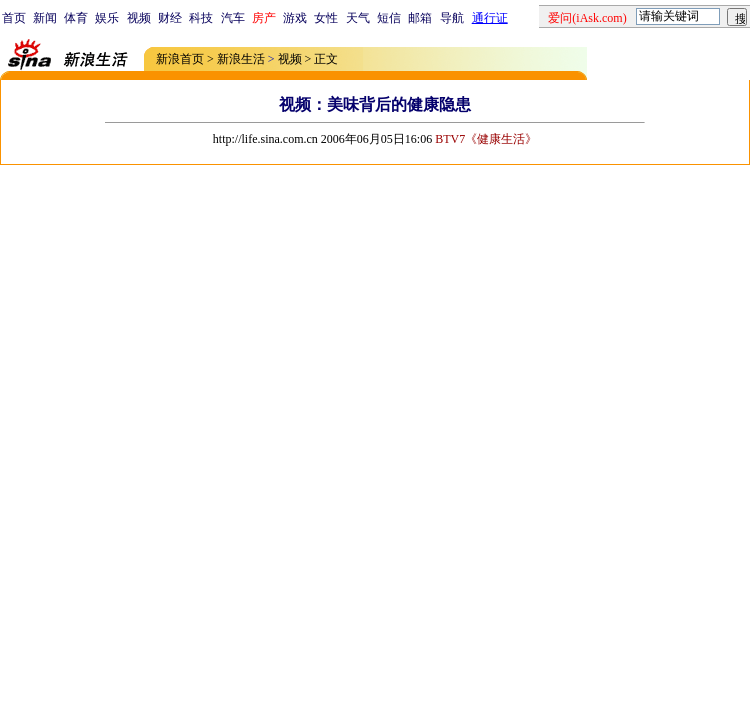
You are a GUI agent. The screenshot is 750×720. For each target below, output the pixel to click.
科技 (201, 18)
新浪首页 (180, 59)
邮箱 (420, 18)
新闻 (45, 18)
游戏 (295, 18)
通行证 (490, 18)
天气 (358, 18)
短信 (389, 18)
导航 (452, 18)
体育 (76, 18)
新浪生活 (241, 59)
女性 (326, 18)
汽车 (233, 18)
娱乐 (107, 18)
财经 (170, 18)
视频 (139, 18)
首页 (14, 18)
